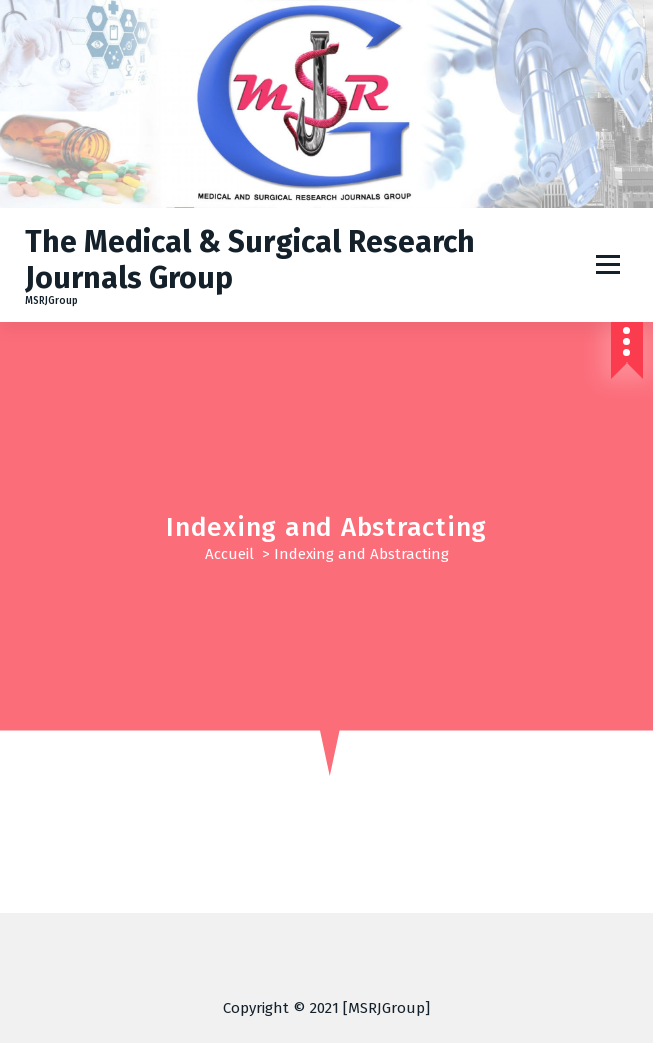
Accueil (229, 554)
